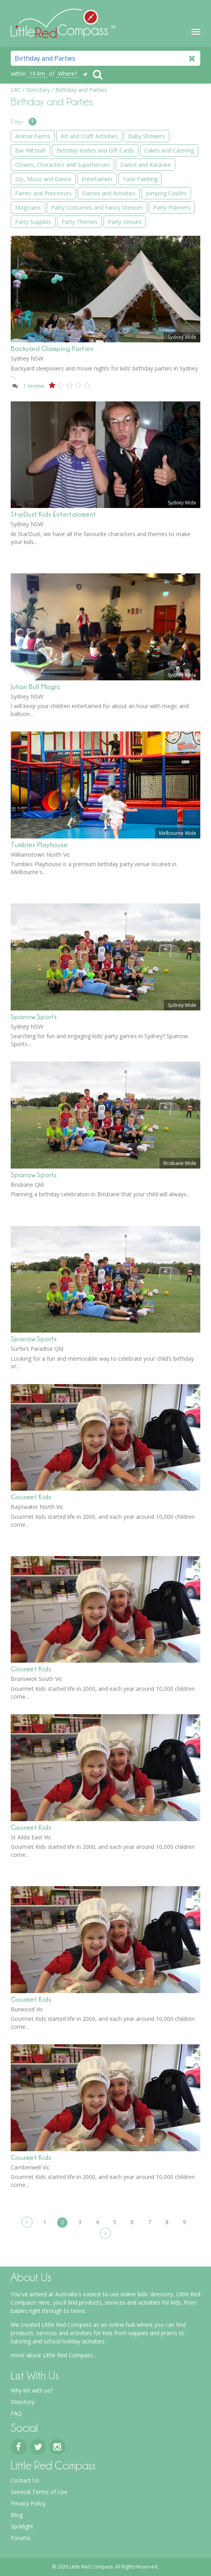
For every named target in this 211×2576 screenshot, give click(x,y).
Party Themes (79, 221)
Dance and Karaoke (145, 164)
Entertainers (97, 179)
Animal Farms (32, 136)
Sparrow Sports (34, 1016)
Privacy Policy (28, 2503)
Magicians (28, 207)
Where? (67, 73)
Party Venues (125, 221)
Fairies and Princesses (43, 193)
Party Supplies (33, 221)
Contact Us (25, 2480)
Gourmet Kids (31, 1497)
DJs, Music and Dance (43, 179)
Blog (17, 2515)
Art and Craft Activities (89, 136)
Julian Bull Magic (35, 686)
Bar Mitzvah (30, 150)
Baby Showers (146, 136)
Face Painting (140, 179)
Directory (23, 2402)
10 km (37, 73)
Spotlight (22, 2526)
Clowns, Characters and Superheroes (62, 164)
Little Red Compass (63, 23)
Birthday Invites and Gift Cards (95, 150)
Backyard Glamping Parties (52, 348)
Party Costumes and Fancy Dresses (97, 207)
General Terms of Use (39, 2492)
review (33, 386)
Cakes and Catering (169, 150)
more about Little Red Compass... (53, 2355)
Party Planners (171, 207)
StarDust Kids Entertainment (53, 514)
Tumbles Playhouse (39, 844)
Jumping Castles (166, 193)
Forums (21, 2538)
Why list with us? (32, 2390)
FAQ (16, 2413)
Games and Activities (109, 193)
